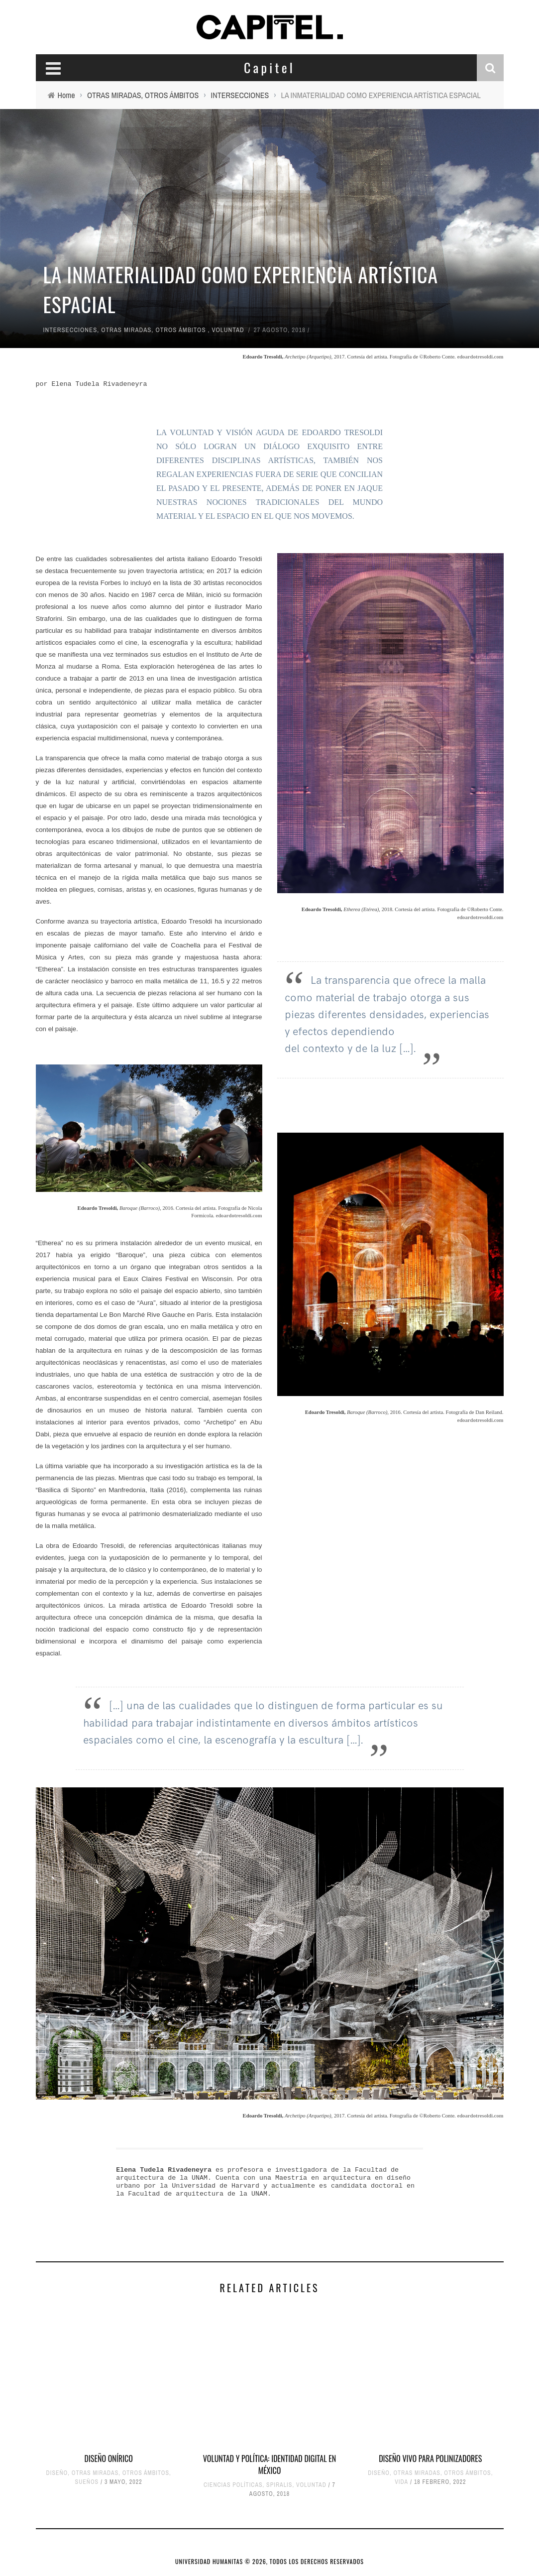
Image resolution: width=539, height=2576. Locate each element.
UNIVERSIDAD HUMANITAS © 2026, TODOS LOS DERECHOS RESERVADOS (269, 2561)
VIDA (401, 2482)
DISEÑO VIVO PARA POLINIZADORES (430, 2458)
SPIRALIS (279, 2485)
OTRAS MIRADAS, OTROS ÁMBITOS (153, 330)
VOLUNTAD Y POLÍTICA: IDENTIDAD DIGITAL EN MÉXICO (269, 2464)
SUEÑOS (87, 2482)
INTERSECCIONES (70, 330)
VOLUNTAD (228, 330)
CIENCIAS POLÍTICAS (233, 2485)
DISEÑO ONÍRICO (108, 2458)
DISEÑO (57, 2473)
